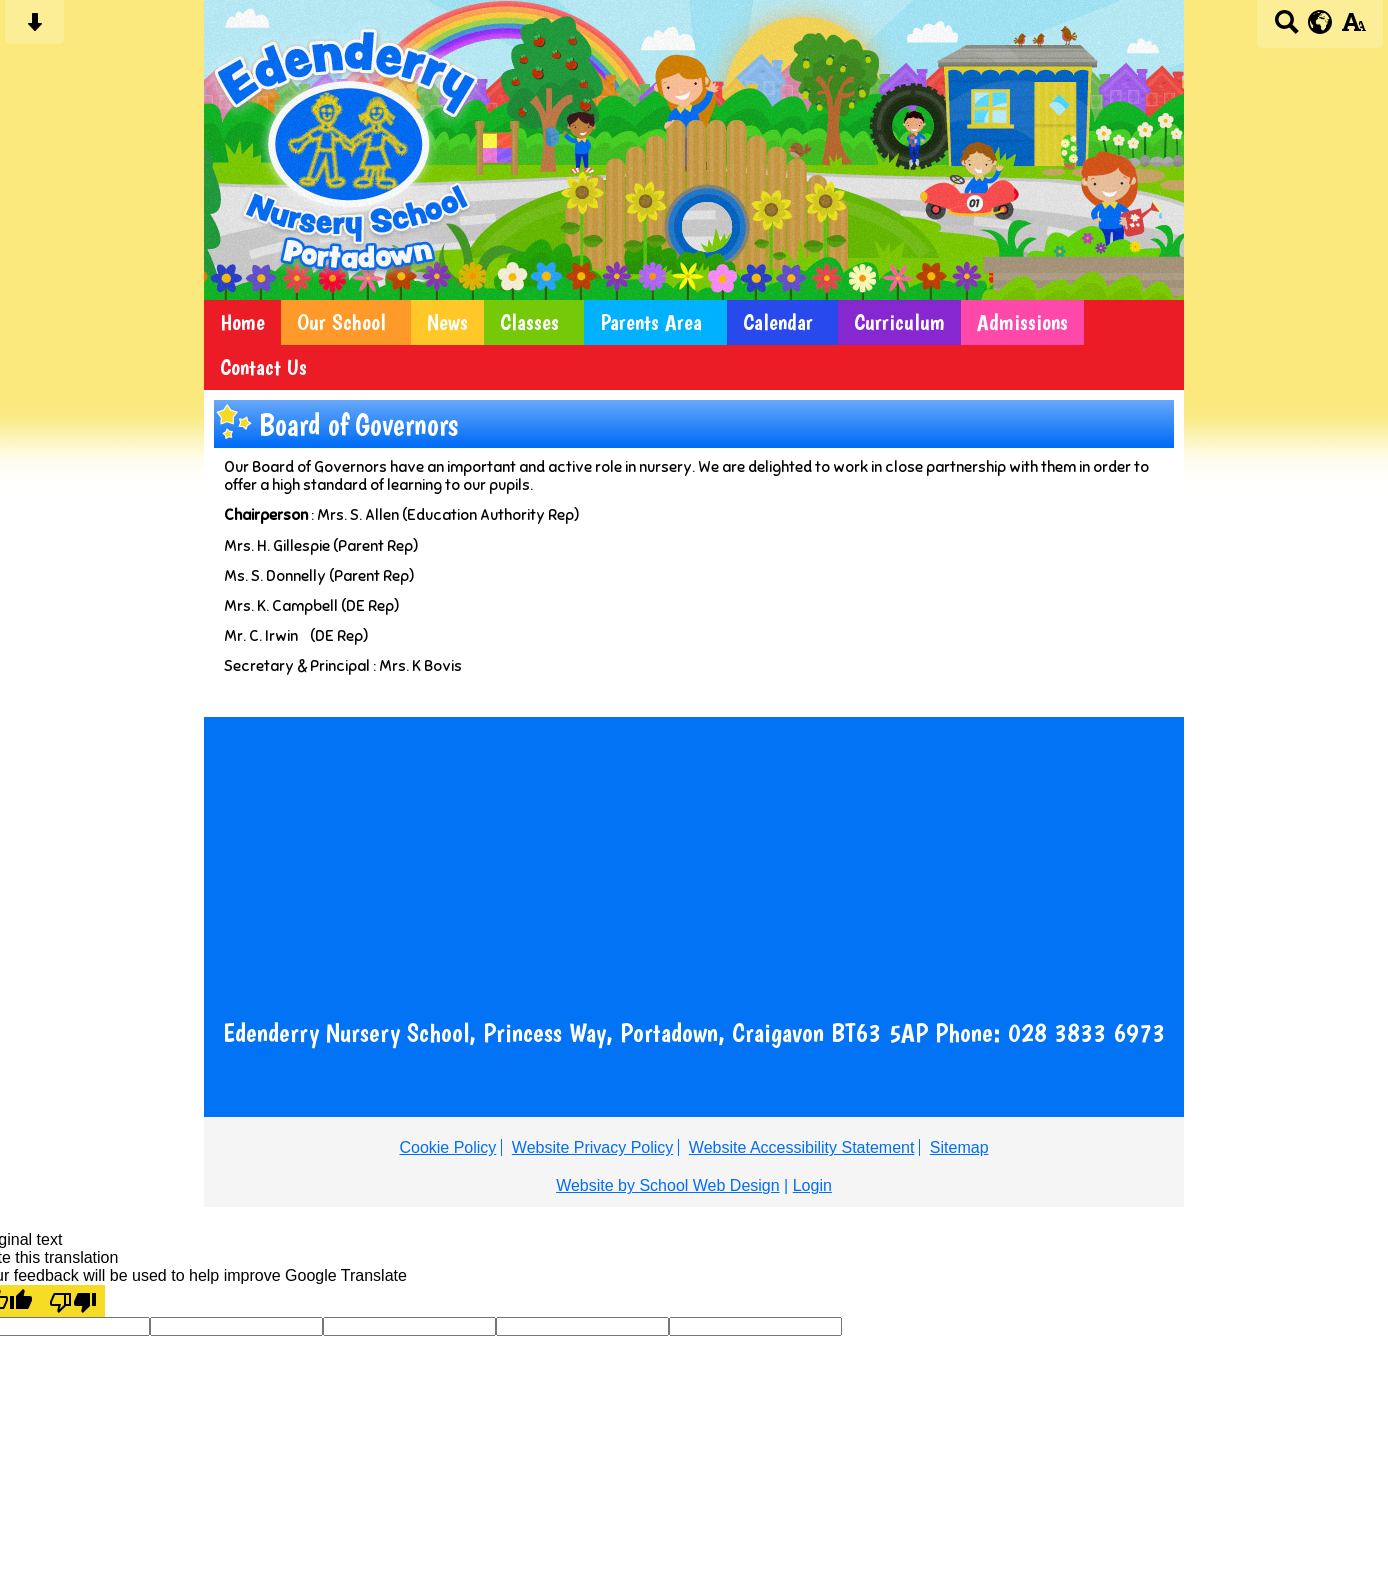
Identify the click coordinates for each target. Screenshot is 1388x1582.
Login (812, 1185)
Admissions (1022, 322)
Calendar (778, 322)
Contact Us (263, 367)
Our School (341, 322)
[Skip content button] (34, 28)
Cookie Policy (447, 1147)
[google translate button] (1320, 22)
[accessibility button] (1353, 28)
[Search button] (1286, 28)
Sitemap (959, 1147)
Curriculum (899, 322)
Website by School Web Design (668, 1185)
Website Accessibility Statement (802, 1147)
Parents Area (651, 322)
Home (242, 322)
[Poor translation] (73, 1301)
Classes (529, 322)
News (447, 322)
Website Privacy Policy (593, 1147)
